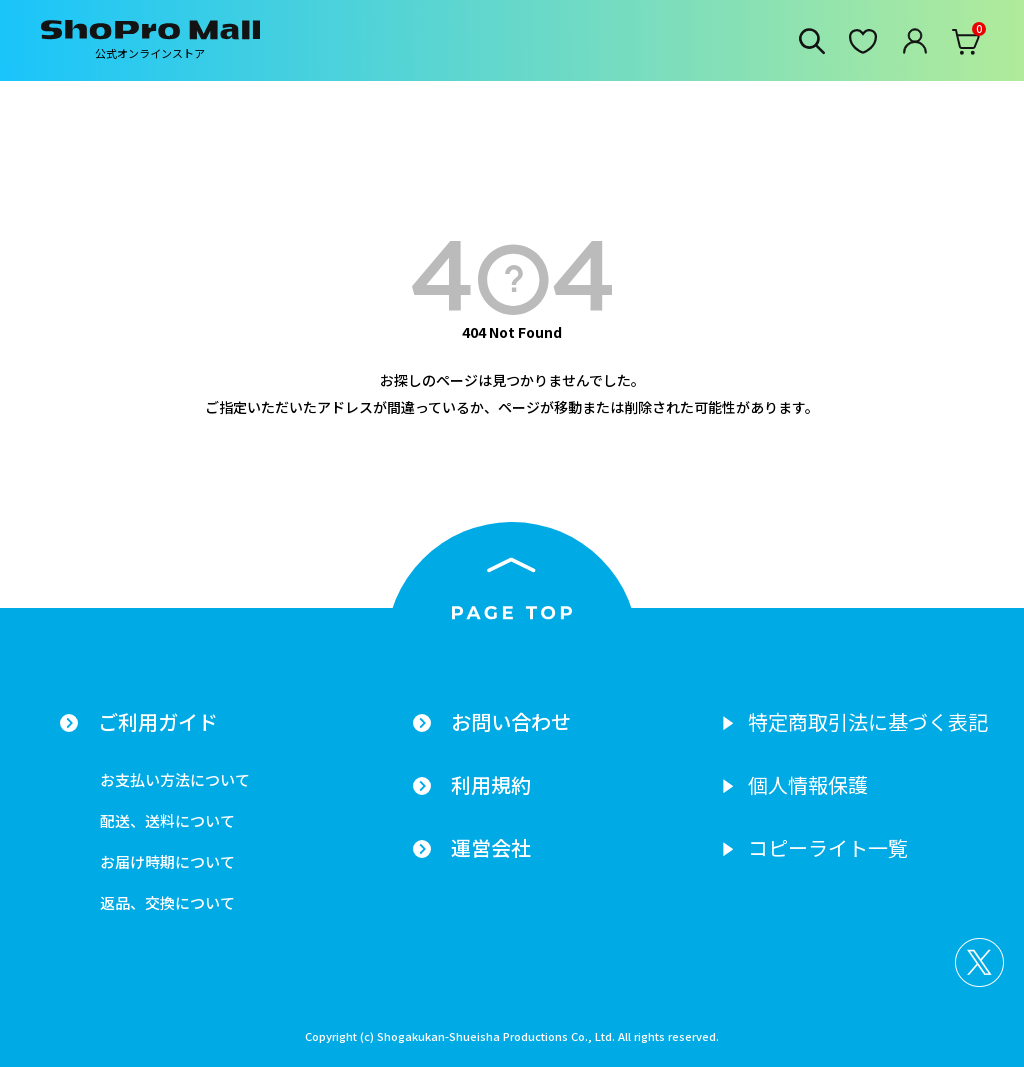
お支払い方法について (175, 779)
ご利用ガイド (158, 722)
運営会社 (491, 848)
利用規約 (491, 785)
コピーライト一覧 (828, 848)
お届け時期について (167, 861)
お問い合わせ (511, 722)
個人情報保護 (808, 785)
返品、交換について (167, 902)
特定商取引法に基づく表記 (868, 722)
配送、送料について (167, 820)
